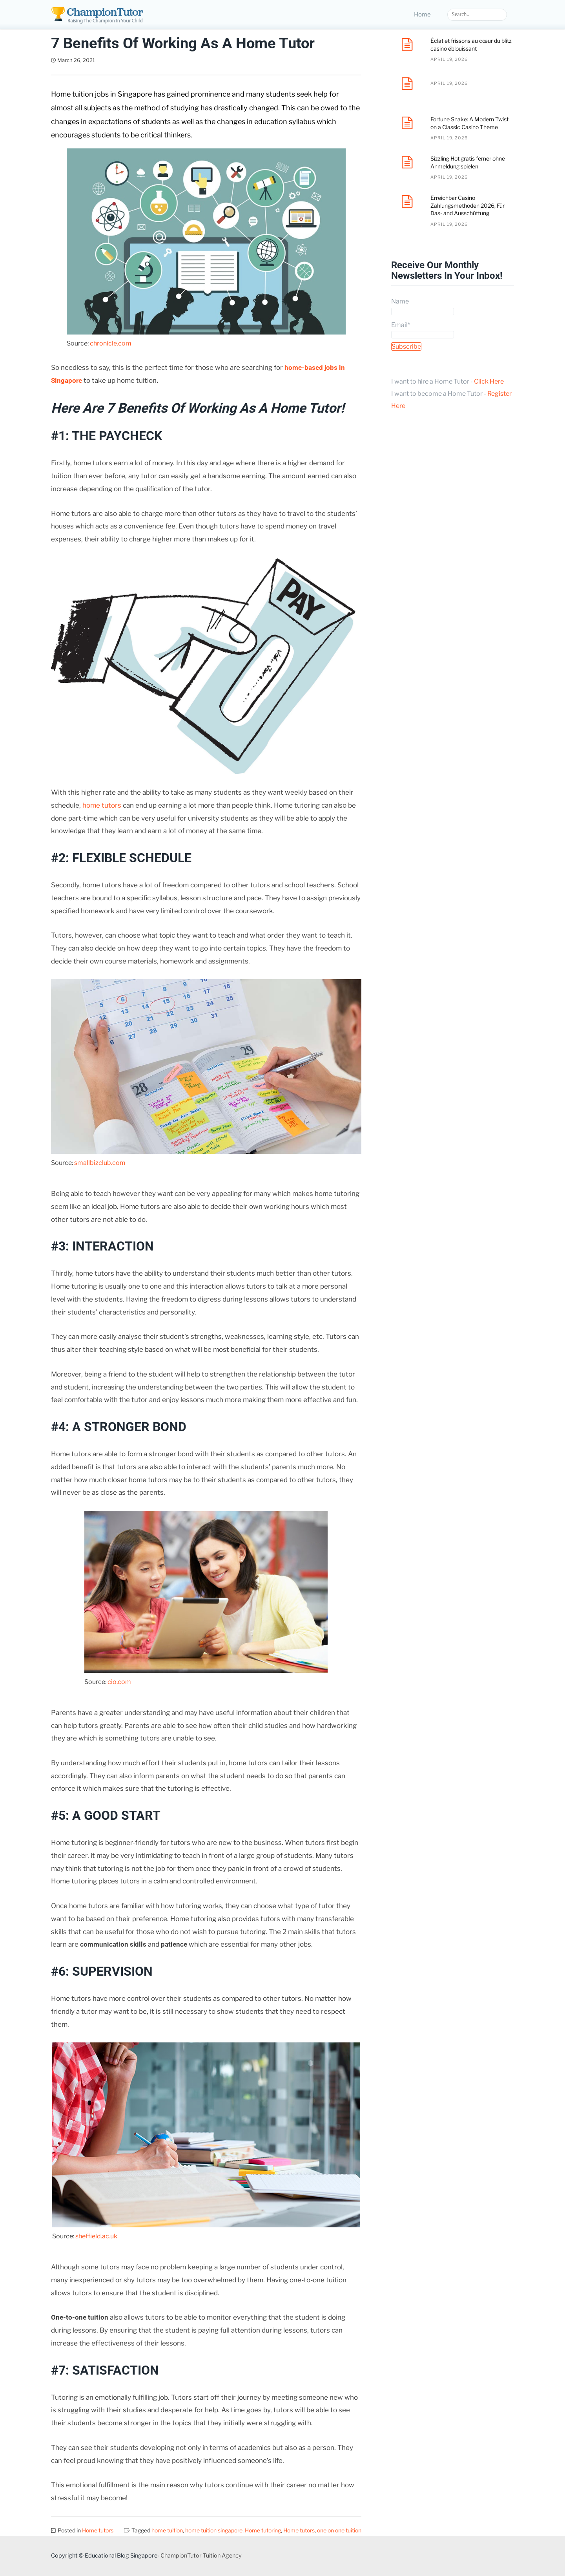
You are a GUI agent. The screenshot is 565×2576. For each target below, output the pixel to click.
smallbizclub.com (100, 1162)
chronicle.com (110, 343)
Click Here (489, 381)
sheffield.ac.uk (96, 2236)
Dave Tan (117, 60)
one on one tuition (339, 2530)
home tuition (167, 2530)
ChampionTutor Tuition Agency (201, 2555)
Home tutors (97, 2530)
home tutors (101, 805)
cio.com (119, 1682)
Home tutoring (263, 2530)
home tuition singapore (213, 2530)
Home (422, 14)
